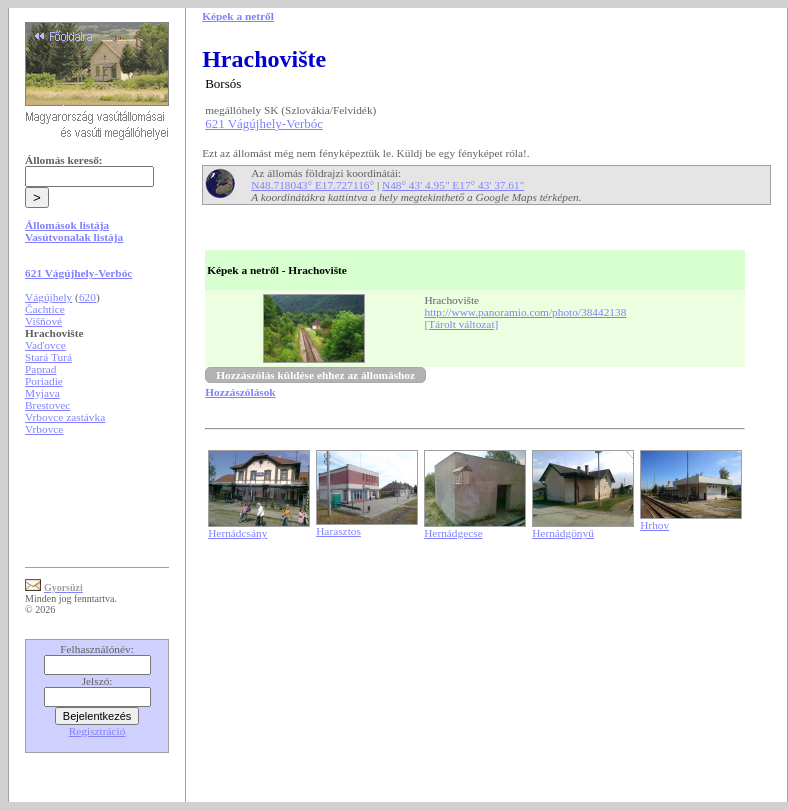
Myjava (42, 393)
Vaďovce (45, 345)
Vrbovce (44, 429)
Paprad (40, 369)
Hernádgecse (453, 533)
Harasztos (338, 531)
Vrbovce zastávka (65, 417)
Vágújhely (48, 297)
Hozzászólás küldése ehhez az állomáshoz (315, 375)
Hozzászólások (240, 392)
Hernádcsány (237, 533)
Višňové (43, 321)
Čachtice (45, 309)
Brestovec (47, 405)
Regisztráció (97, 731)
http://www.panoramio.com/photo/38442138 (525, 312)
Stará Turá (48, 357)
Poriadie (44, 381)
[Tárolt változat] (461, 324)
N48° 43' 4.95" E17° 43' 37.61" (453, 185)
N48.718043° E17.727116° (312, 185)
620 (87, 297)
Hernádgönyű (563, 533)
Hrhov (654, 525)
